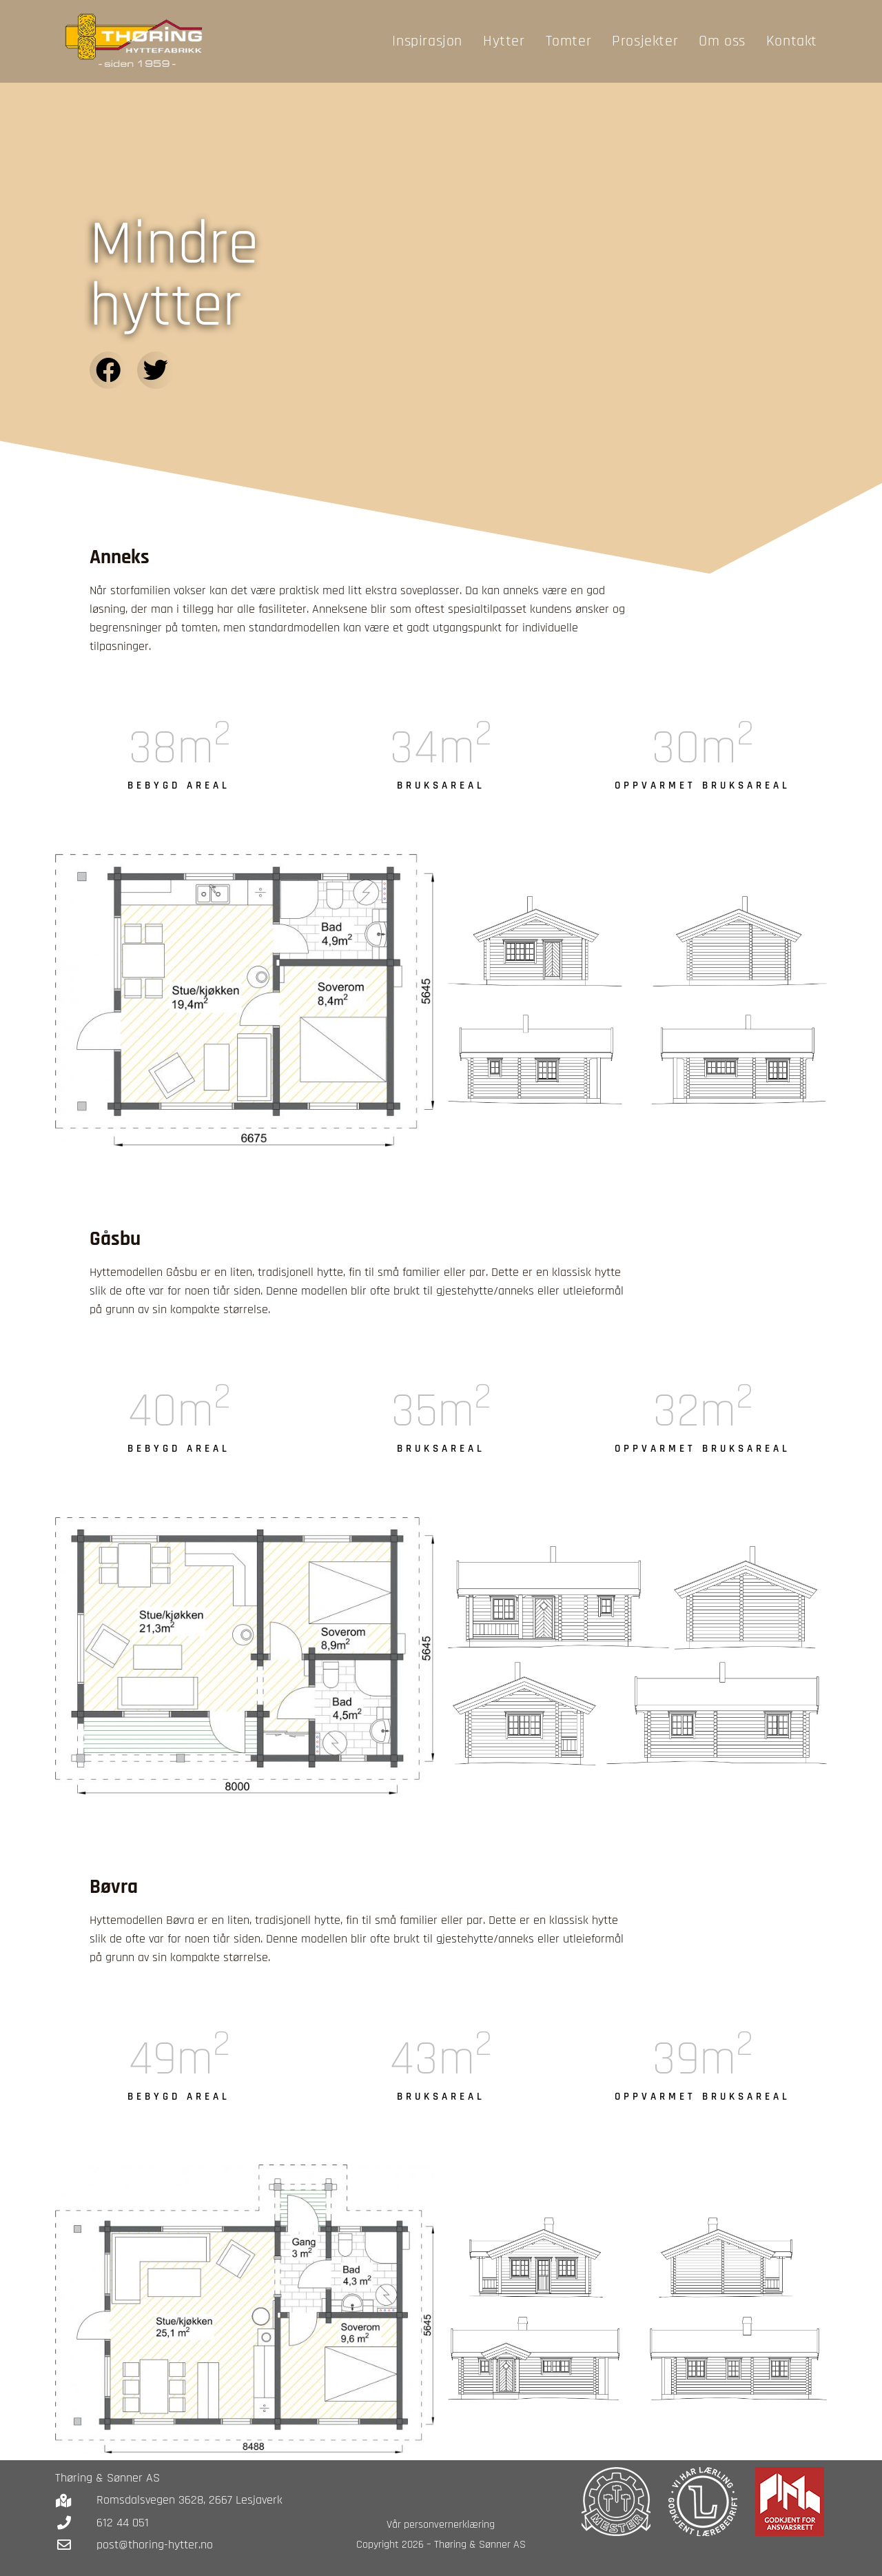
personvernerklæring (449, 2524)
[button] (108, 370)
